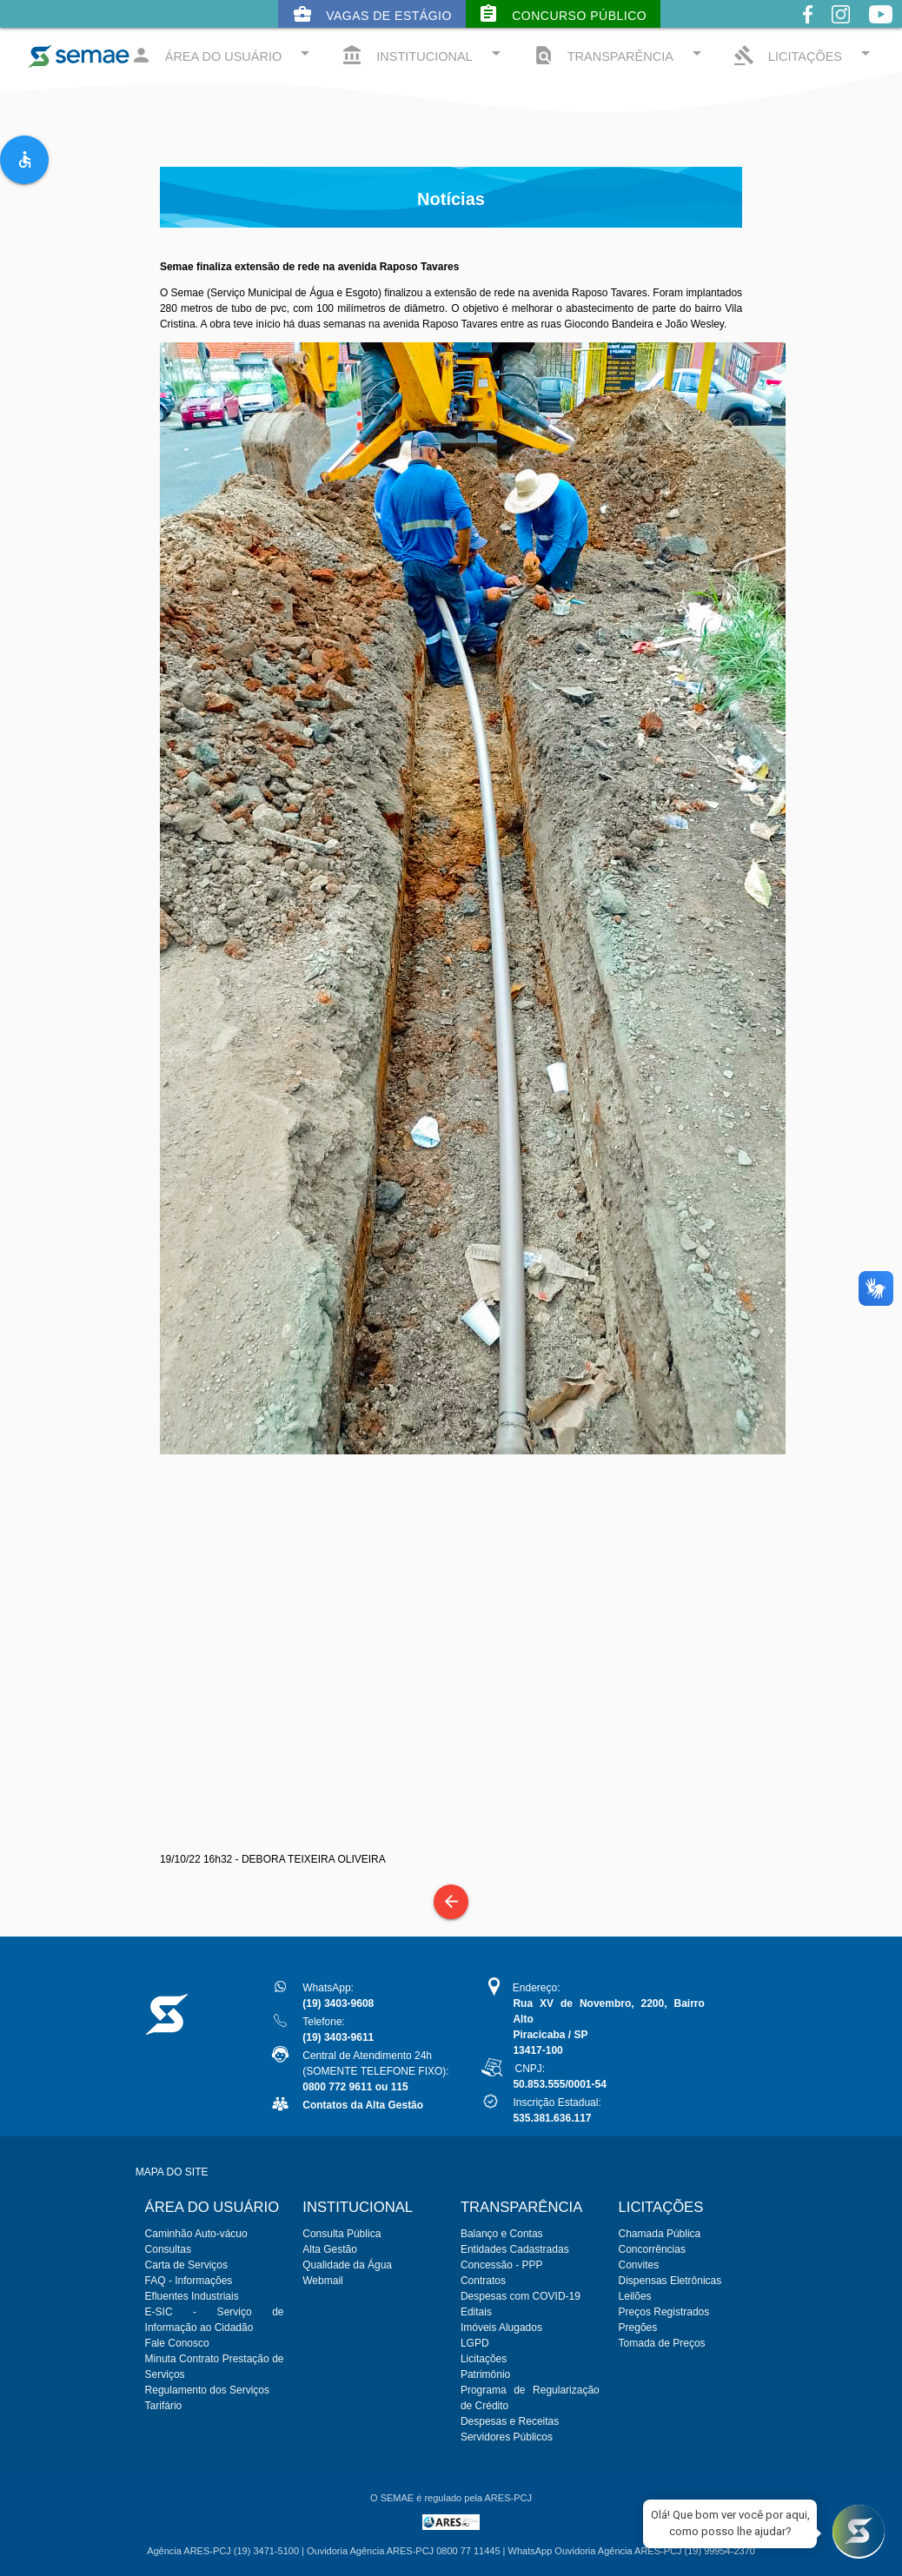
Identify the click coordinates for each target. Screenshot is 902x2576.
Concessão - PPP (502, 2265)
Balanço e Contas (502, 2234)
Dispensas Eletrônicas (670, 2281)
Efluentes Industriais (192, 2296)
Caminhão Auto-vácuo (196, 2234)
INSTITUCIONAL (424, 54)
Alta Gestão (329, 2249)
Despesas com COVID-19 (520, 2296)
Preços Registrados (664, 2312)
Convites (639, 2265)
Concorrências (652, 2249)
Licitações (484, 2359)
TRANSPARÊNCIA (620, 54)
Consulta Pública (341, 2234)
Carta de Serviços (186, 2265)
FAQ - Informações (189, 2281)
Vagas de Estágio (372, 14)
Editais (476, 2312)
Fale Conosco (177, 2343)
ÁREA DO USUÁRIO (223, 54)
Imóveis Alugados (501, 2327)
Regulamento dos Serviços (207, 2390)
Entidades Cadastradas (515, 2249)
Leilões (635, 2296)
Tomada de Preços (662, 2343)
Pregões (638, 2327)
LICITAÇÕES (804, 54)
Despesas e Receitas (510, 2421)
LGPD (475, 2343)
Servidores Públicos (507, 2437)
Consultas (168, 2249)
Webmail (322, 2281)
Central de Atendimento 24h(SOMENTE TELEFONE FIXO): (375, 2071)
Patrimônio (485, 2374)
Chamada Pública (660, 2234)
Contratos (483, 2281)
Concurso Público (562, 14)
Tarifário (163, 2406)
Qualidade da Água (347, 2265)
